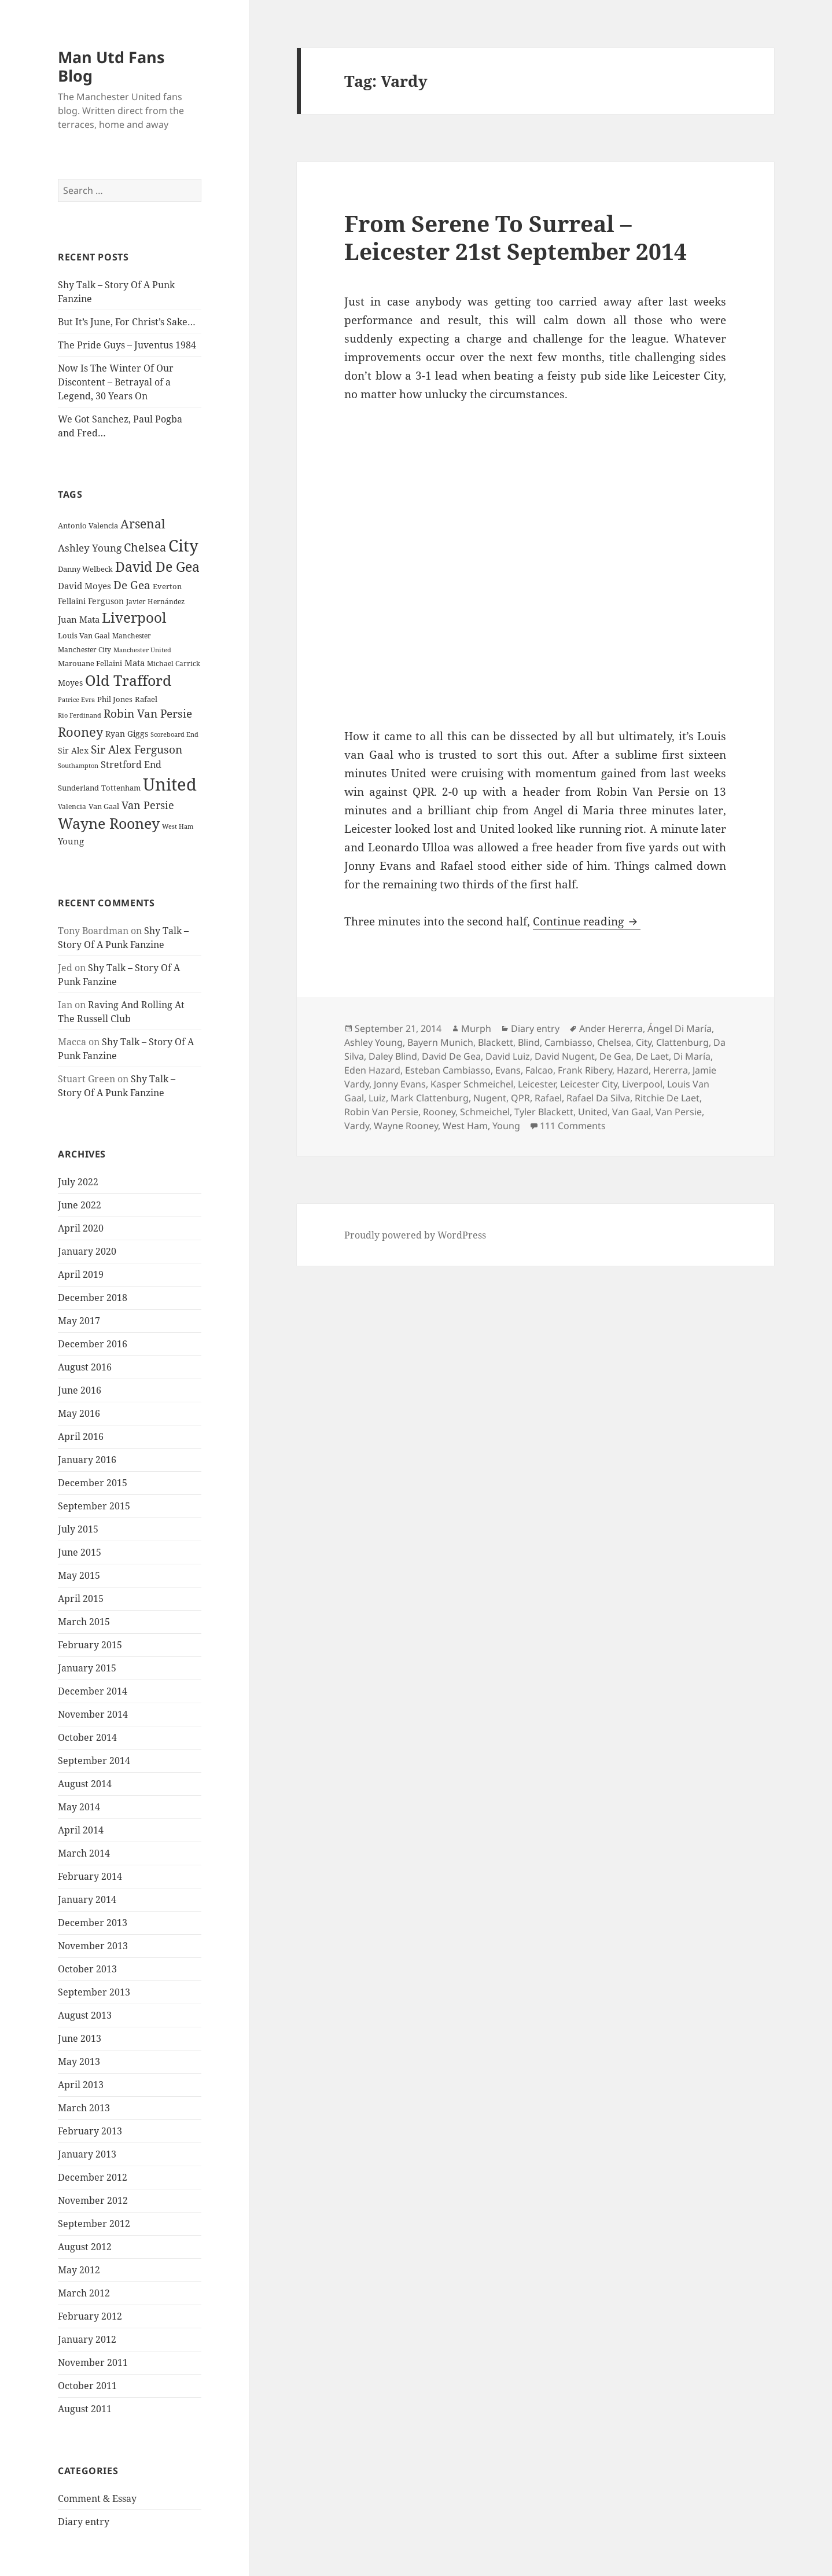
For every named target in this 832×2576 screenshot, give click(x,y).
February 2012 (90, 2316)
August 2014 (85, 1783)
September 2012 (94, 2223)
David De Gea (451, 1056)
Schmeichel (485, 1111)
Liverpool (642, 1084)
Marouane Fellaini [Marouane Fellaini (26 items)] (90, 663)
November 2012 (93, 2200)
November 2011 (93, 2362)
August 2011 (85, 2408)
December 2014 (92, 1691)
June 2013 (79, 2038)
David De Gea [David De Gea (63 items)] (157, 567)
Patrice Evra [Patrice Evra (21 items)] (76, 699)
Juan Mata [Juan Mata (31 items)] (79, 619)
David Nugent (565, 1056)
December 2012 (92, 2177)
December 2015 (92, 1482)
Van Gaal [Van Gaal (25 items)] (104, 806)
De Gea (615, 1056)
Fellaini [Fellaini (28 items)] (72, 601)
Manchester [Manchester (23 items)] (131, 636)
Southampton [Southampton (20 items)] (78, 766)
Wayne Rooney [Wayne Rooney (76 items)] (109, 823)
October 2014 (87, 1737)
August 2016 (85, 1367)
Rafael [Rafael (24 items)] (146, 699)
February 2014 (90, 1876)
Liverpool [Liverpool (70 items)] (134, 617)
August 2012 (85, 2246)
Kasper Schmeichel (471, 1084)
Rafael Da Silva (598, 1098)
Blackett (495, 1042)
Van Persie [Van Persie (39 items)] (148, 805)
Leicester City (588, 1084)
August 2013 (85, 2015)
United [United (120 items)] (170, 784)
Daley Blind (393, 1056)
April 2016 (81, 1436)
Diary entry (83, 2521)
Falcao (539, 1070)
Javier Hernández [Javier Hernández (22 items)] (155, 601)
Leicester (536, 1084)
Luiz (377, 1098)
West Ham (465, 1125)
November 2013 (93, 1945)
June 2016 (79, 1390)
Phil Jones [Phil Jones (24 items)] (114, 699)
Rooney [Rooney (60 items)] (80, 732)
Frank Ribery (585, 1070)
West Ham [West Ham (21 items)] (177, 826)
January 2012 (87, 2339)
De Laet (652, 1056)
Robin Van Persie (381, 1111)
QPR (520, 1098)
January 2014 (87, 1899)
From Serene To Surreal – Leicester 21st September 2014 (515, 237)
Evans (508, 1070)
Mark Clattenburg (430, 1098)
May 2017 (79, 1320)
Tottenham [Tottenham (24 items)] (121, 788)
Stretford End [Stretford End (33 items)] (131, 764)
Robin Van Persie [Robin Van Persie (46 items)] (148, 713)
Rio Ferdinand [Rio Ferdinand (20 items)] (79, 715)
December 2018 (92, 1297)
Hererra (670, 1070)
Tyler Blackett (543, 1111)
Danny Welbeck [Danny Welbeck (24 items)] (85, 569)
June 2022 (79, 1205)
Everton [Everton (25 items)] (167, 586)
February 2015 (90, 1644)
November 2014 (93, 1714)
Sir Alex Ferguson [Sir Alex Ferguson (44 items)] (136, 749)
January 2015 (87, 1668)
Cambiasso (568, 1042)
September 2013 (94, 1992)
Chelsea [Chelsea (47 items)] (145, 547)
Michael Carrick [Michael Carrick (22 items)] (173, 663)
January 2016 (87, 1459)
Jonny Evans (400, 1084)
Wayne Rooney (406, 1125)
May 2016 (79, 1413)
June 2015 (79, 1552)
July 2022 (78, 1181)
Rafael (548, 1098)
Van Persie (679, 1111)
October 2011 (87, 2385)
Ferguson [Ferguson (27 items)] (106, 601)
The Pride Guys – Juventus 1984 (127, 345)
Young (506, 1125)
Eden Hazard (372, 1070)
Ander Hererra (611, 1028)
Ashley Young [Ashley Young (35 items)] (90, 547)
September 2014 (94, 1760)
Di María (691, 1056)
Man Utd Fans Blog (111, 66)
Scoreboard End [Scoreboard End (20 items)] (174, 734)
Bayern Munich (440, 1042)
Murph (476, 1028)
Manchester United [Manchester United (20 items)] (142, 650)
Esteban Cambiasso (448, 1070)
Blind (529, 1042)
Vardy (356, 1125)
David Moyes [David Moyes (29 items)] (84, 585)
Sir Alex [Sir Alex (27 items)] (73, 750)
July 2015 (78, 1529)
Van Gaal (631, 1111)
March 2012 (84, 2293)
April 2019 (81, 1274)
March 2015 (84, 1621)
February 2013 (90, 2131)
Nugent (489, 1098)
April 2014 (81, 1830)
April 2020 (81, 1228)
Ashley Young (373, 1042)
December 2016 (92, 1343)
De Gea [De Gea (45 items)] (131, 585)
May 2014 (79, 1806)
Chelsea (614, 1042)
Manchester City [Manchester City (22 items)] (84, 649)
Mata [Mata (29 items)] (134, 662)
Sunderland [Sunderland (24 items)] (78, 788)
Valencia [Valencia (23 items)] (72, 806)
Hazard (633, 1070)
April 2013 (81, 2084)
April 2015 (81, 1598)
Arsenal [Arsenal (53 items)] (142, 524)
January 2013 (87, 2154)
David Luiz (507, 1056)
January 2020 (87, 1251)
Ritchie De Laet (667, 1098)
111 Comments (573, 1125)
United (593, 1111)
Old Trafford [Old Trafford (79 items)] (128, 680)
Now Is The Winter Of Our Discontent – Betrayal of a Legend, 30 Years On (116, 382)
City (643, 1042)
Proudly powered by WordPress (415, 1235)
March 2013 (84, 2107)
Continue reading (586, 921)
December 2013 (92, 1922)
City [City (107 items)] (183, 545)
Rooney (439, 1111)
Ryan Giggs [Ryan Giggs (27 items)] (126, 733)
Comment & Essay (97, 2498)
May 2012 (79, 2269)
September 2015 (94, 1506)
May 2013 (79, 2061)
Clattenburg (682, 1042)
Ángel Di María (679, 1028)
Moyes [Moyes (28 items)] (70, 682)
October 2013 (87, 1969)
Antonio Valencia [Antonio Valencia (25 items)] (88, 525)
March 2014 (84, 1853)
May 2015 (79, 1575)
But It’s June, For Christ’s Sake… (127, 321)
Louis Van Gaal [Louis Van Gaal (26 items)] (84, 635)
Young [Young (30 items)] (71, 841)
